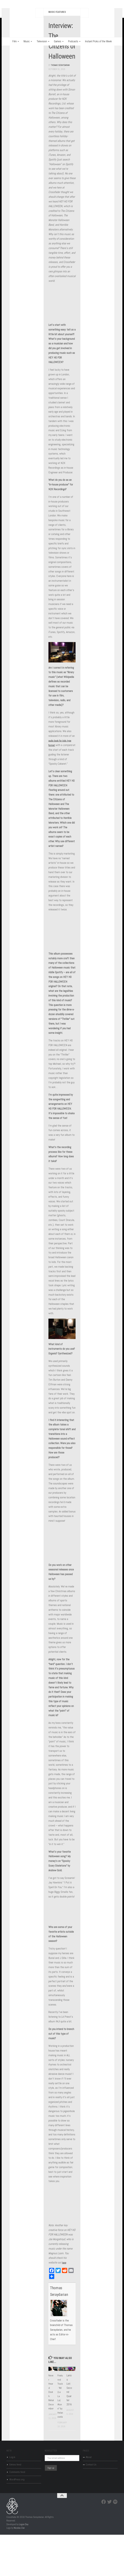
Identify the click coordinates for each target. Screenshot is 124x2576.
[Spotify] (115, 2543)
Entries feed (15, 2506)
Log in (12, 2498)
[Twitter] (109, 2543)
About (89, 2498)
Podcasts (73, 41)
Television (42, 41)
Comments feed (17, 2513)
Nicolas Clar (19, 2569)
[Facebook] (103, 2543)
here (64, 2300)
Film (14, 41)
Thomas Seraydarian (61, 102)
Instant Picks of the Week (98, 41)
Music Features (57, 49)
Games (57, 41)
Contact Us (91, 2506)
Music (27, 41)
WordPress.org (16, 2520)
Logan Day (23, 2565)
